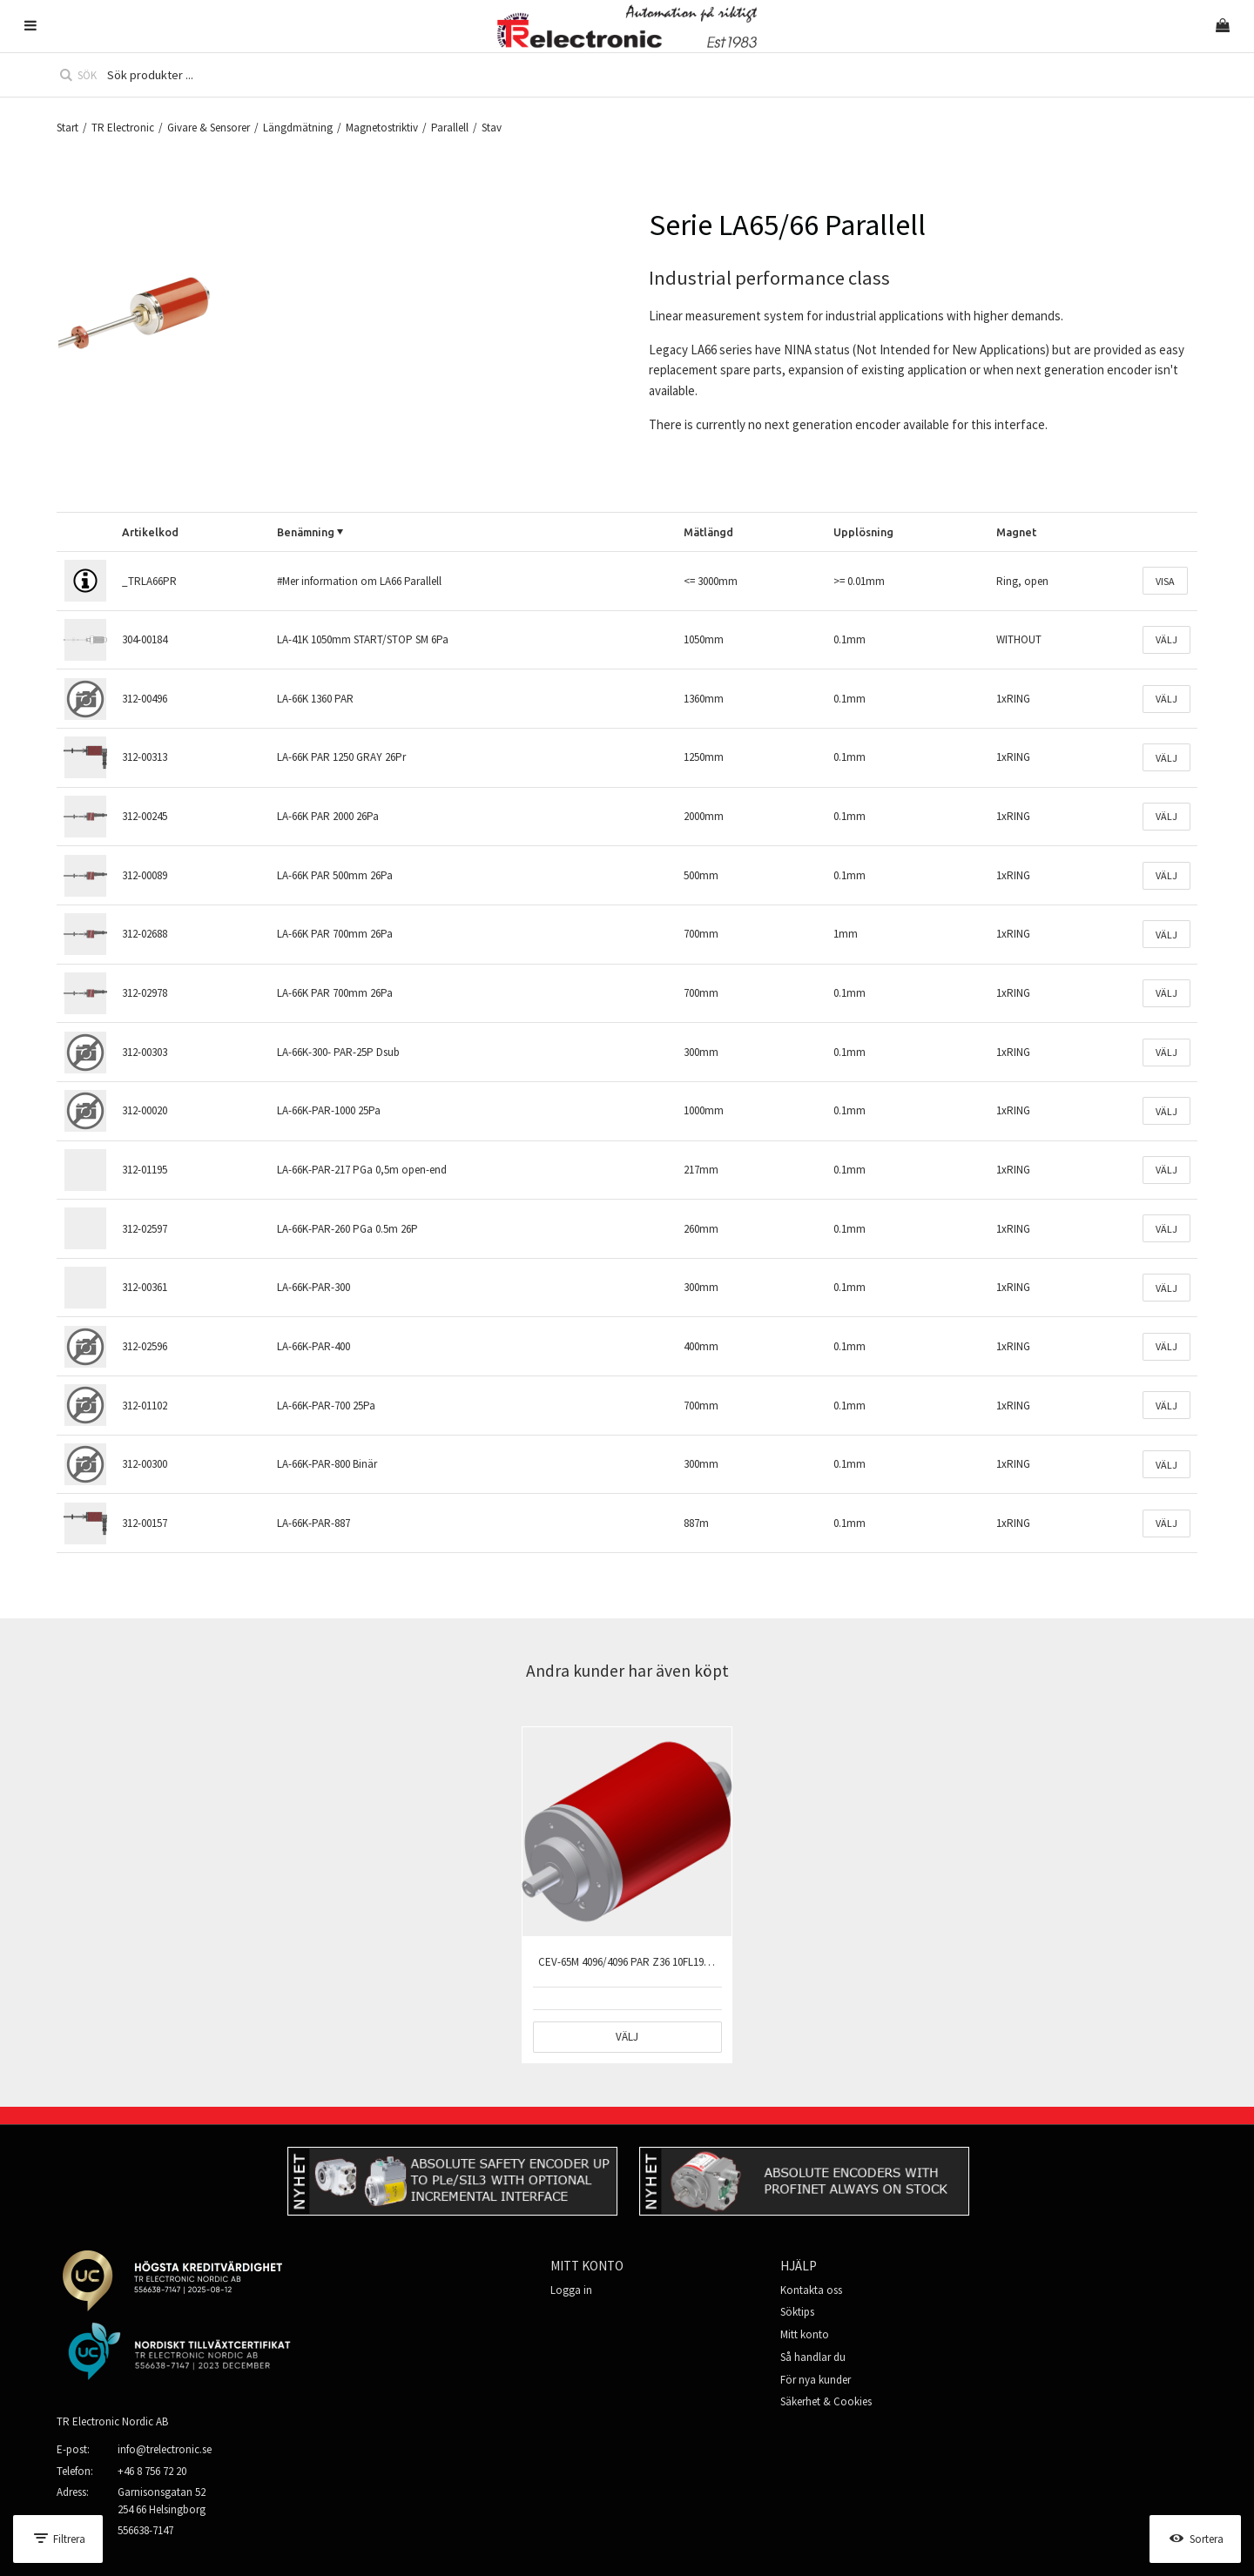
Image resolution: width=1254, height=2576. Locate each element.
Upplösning (863, 532)
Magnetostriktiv (382, 127)
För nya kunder (815, 2379)
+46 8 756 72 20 (152, 2471)
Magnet (1016, 532)
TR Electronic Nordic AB (112, 2421)
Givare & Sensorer (208, 127)
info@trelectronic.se (165, 2449)
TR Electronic (122, 127)
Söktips (797, 2311)
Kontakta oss (811, 2290)
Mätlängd (708, 532)
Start (67, 127)
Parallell (450, 127)
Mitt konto (804, 2334)
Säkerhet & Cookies (826, 2401)
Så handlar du (813, 2357)
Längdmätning (298, 127)
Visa (1165, 581)
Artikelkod (150, 532)
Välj (1166, 639)
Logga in (571, 2290)
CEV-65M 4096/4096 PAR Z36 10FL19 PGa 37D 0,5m (655, 1961)
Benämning (305, 532)
